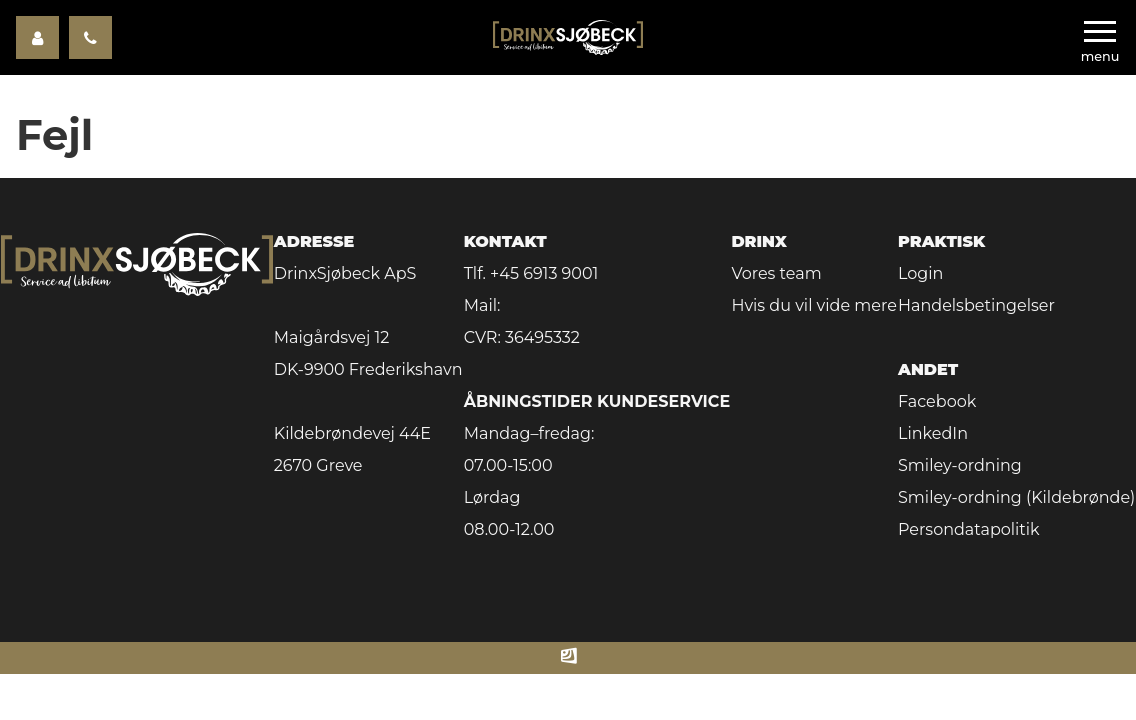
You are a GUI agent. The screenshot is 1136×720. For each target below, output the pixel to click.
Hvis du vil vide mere (813, 305)
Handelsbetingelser (976, 305)
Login (920, 273)
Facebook (937, 401)
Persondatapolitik (969, 529)
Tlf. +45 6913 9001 (531, 273)
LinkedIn (933, 433)
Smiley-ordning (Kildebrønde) (1016, 497)
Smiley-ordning (960, 465)
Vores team (776, 273)
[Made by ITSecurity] (568, 658)
